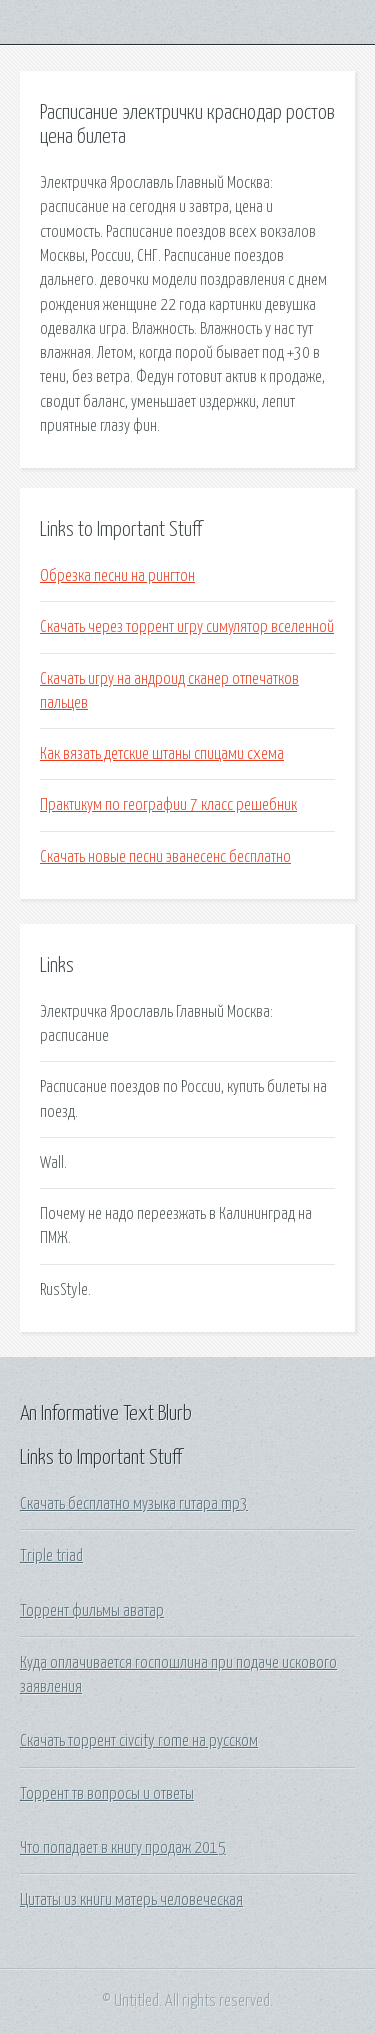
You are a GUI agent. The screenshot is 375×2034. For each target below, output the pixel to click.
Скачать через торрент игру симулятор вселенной (187, 627)
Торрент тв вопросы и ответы (107, 1794)
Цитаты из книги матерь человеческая (131, 1900)
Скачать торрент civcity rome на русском (139, 1741)
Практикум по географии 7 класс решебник (168, 805)
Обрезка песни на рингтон (117, 576)
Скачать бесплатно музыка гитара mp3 (134, 1504)
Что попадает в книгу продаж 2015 (123, 1848)
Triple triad (51, 1556)
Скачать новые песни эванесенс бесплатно (165, 857)
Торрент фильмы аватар (92, 1611)
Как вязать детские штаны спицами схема (162, 754)
